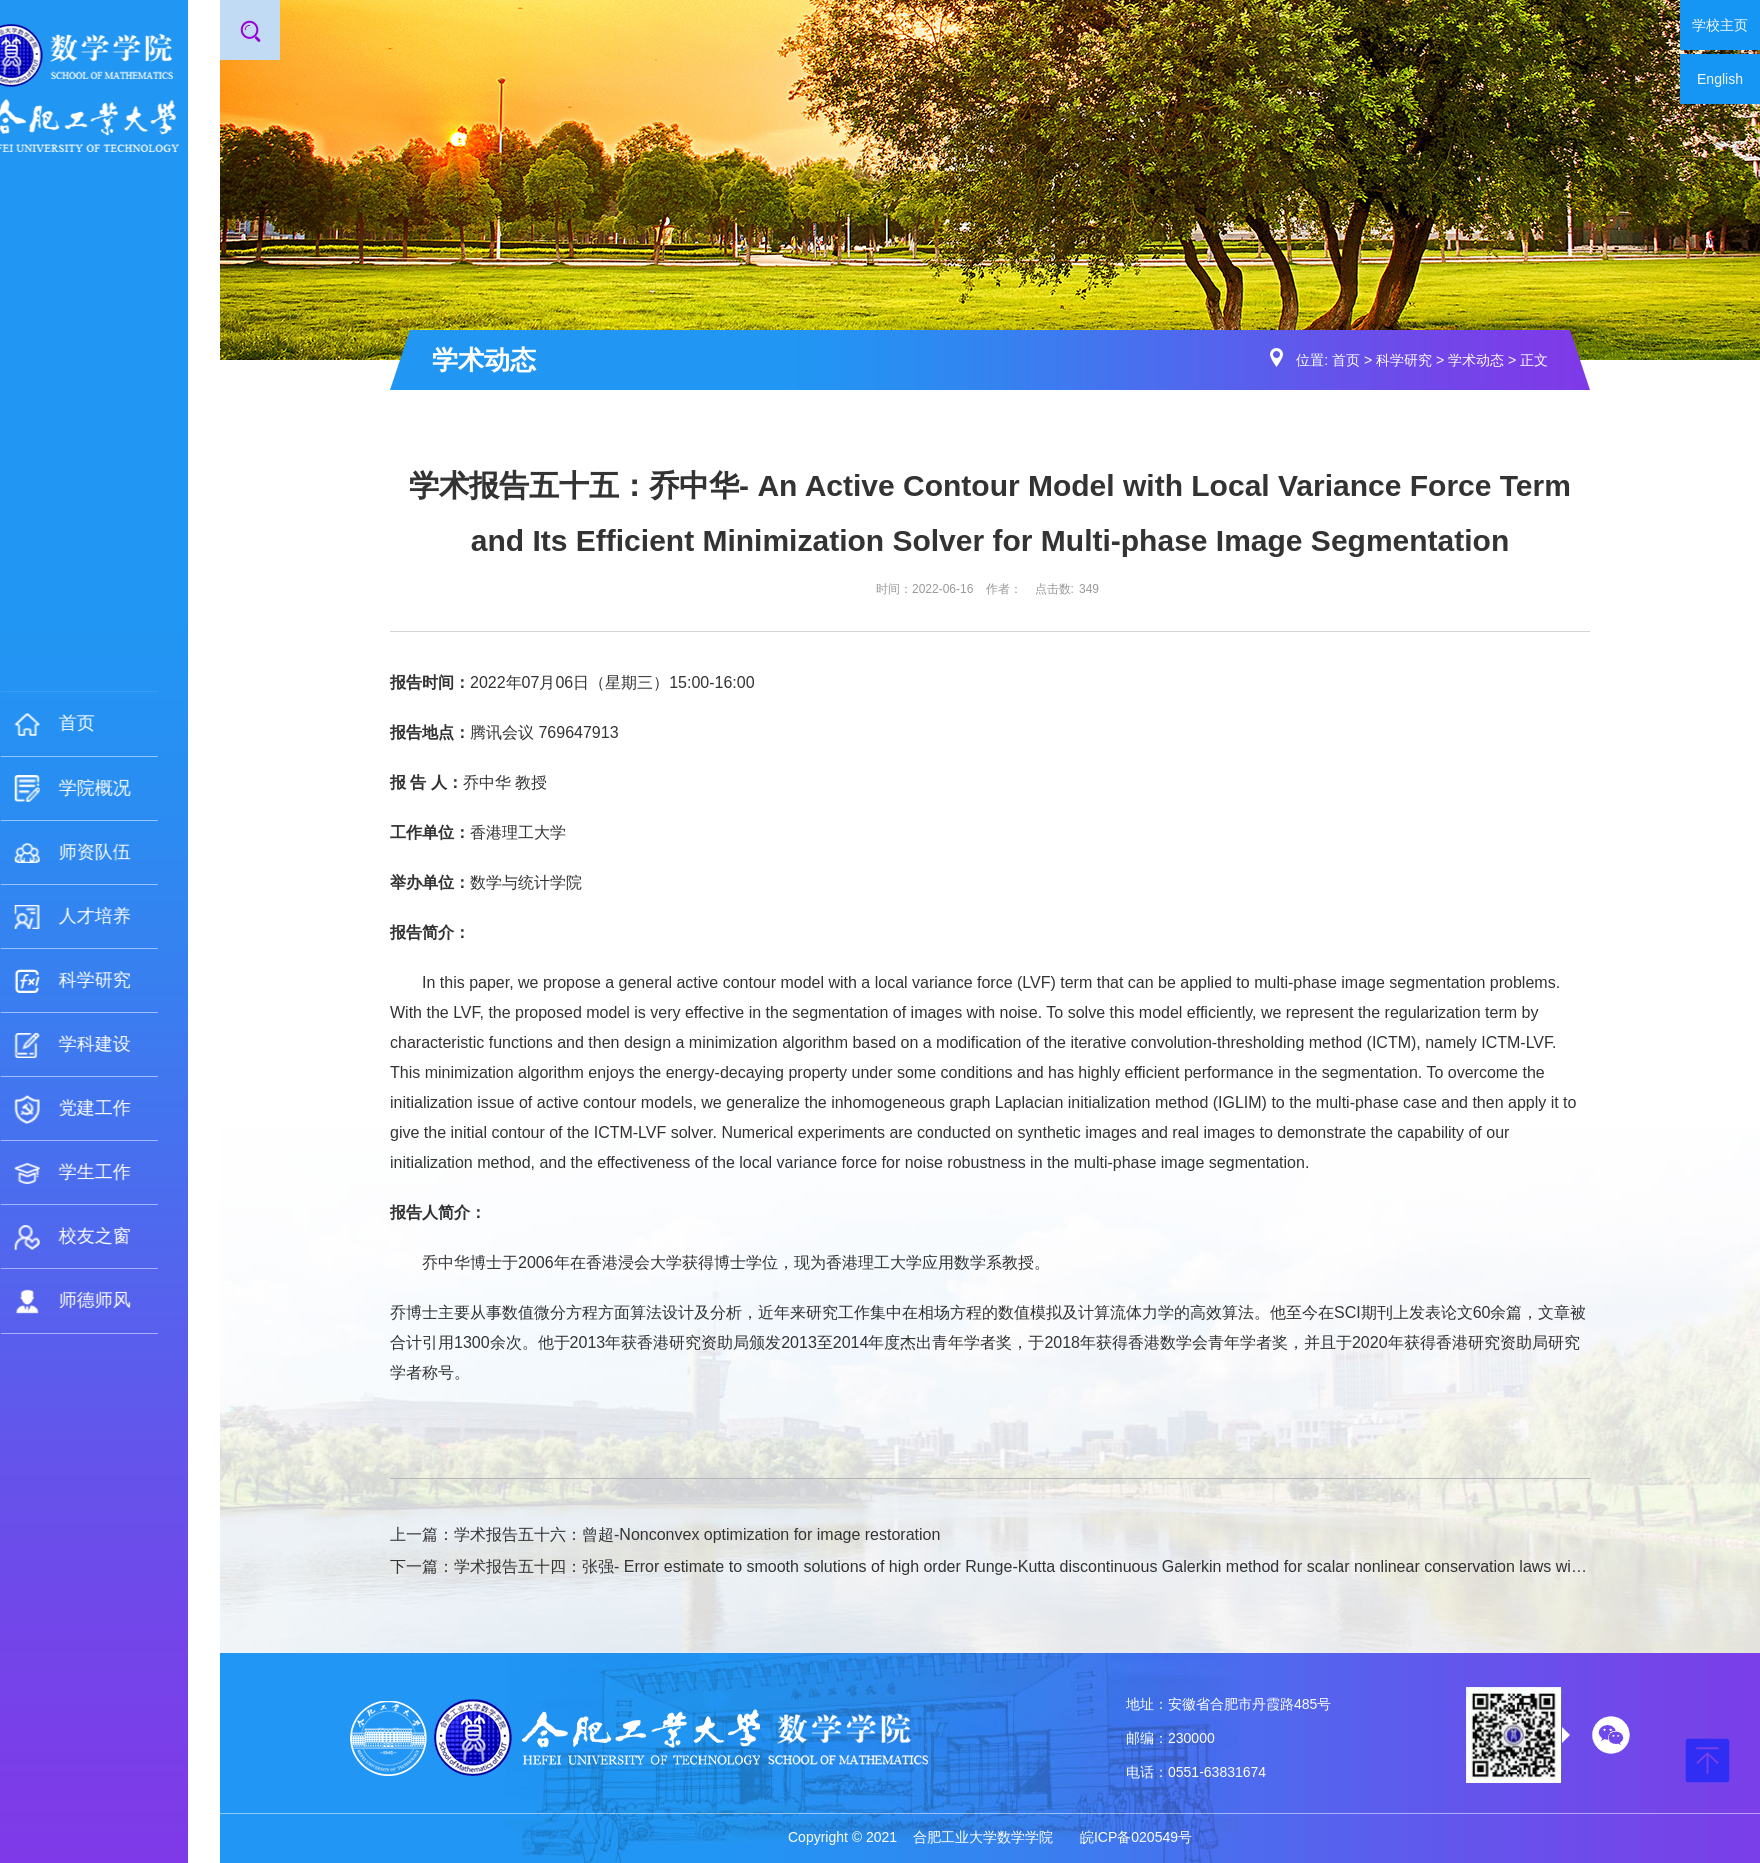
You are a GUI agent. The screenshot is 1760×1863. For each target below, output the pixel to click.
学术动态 (1476, 360)
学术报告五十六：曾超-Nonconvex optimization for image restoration (697, 1534)
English (1720, 79)
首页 (1346, 360)
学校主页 (1720, 25)
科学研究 (1404, 360)
